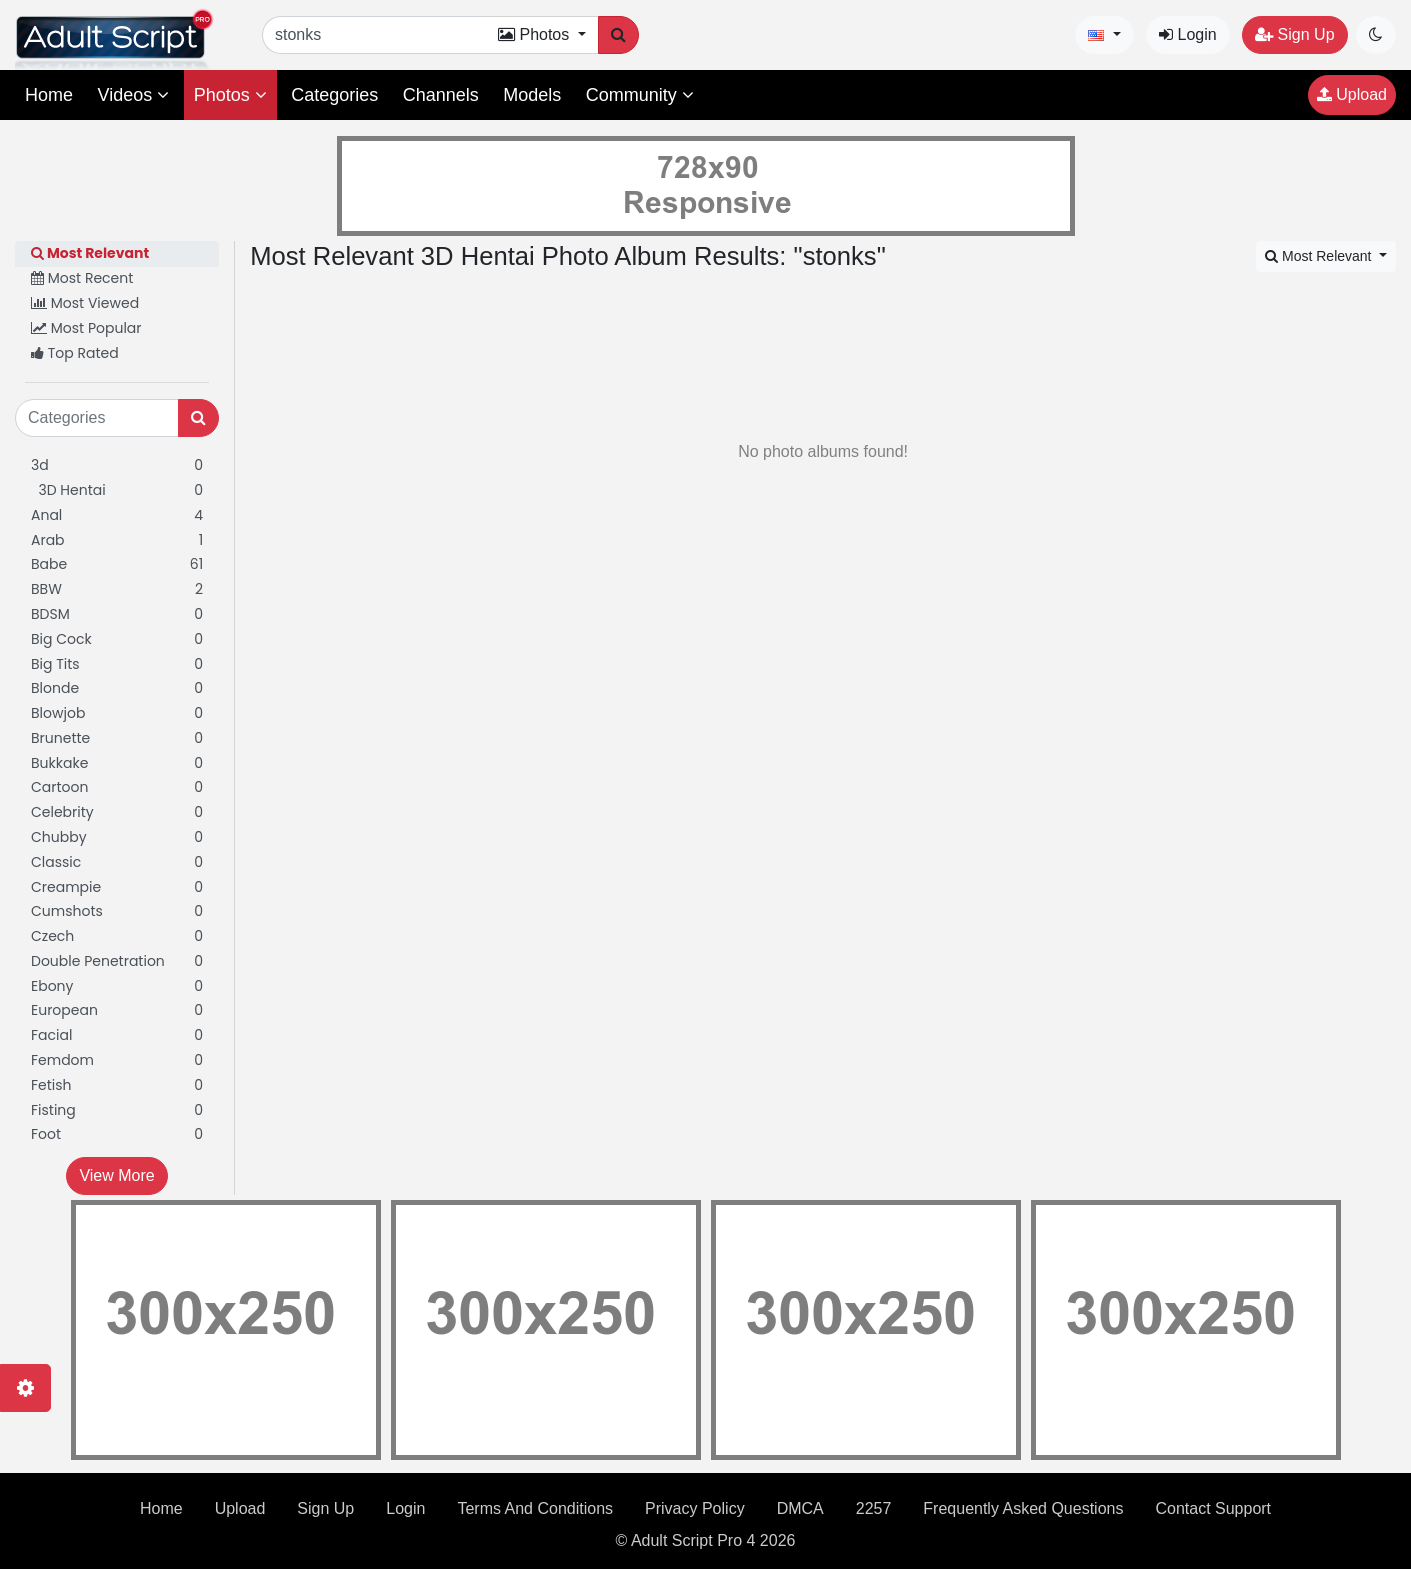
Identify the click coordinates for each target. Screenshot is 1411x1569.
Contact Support (1213, 1508)
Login (1188, 34)
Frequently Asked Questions (1023, 1508)
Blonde (117, 688)
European (117, 1010)
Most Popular (86, 328)
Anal (117, 515)
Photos (230, 95)
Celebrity (117, 812)
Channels (441, 95)
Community (640, 95)
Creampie (117, 887)
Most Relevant (90, 253)
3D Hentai (117, 490)
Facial (117, 1035)
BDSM (117, 614)
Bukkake (117, 763)
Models (532, 95)
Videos (133, 95)
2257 (874, 1508)
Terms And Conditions (535, 1508)
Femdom (117, 1060)
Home (49, 95)
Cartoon (117, 787)
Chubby (117, 837)
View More (116, 1175)
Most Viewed (85, 303)
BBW (117, 589)
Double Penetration (117, 961)
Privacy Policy (695, 1508)
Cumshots (117, 911)
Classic (117, 862)
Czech (117, 936)
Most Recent (82, 278)
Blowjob (117, 713)
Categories (334, 95)
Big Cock (117, 639)
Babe (117, 564)
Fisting (117, 1110)
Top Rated (75, 353)
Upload (1352, 94)
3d (117, 465)
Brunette (117, 738)
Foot (117, 1134)
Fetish (117, 1085)
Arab (117, 540)
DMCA (800, 1508)
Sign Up (1294, 34)
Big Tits (117, 664)
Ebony (117, 986)
